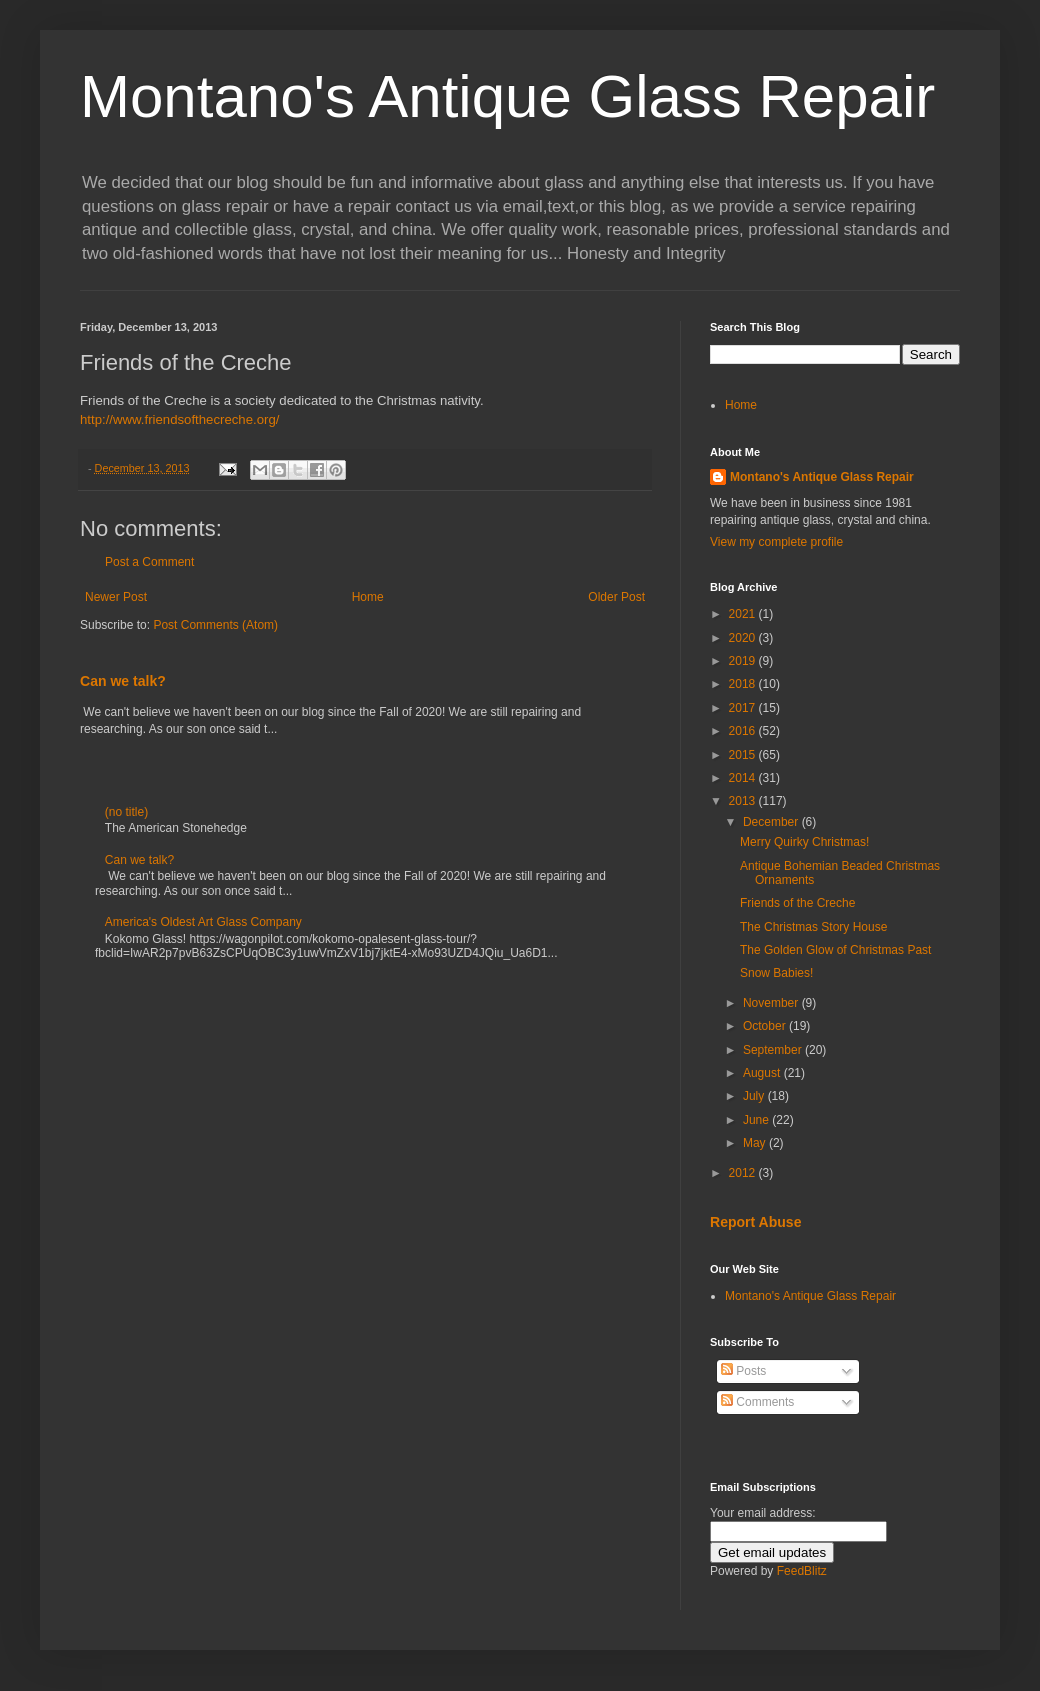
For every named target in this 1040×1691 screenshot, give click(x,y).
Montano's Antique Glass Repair (507, 96)
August (763, 1073)
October (766, 1026)
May (756, 1143)
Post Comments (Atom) (215, 625)
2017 (744, 708)
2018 (744, 684)
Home (368, 597)
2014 (744, 778)
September (774, 1050)
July (755, 1096)
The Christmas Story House (813, 927)
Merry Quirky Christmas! (804, 842)
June (757, 1120)
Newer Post (116, 597)
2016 (744, 731)
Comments (757, 1402)
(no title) (126, 812)
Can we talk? (123, 681)
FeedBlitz (802, 1571)
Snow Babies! (776, 973)
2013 (744, 801)
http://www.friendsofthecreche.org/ (179, 419)
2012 (744, 1173)
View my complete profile (776, 542)
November (772, 1003)
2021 (744, 614)
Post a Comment (149, 562)
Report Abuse (755, 1222)
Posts (743, 1371)
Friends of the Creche (797, 903)
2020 (744, 638)
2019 (744, 661)
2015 (744, 755)
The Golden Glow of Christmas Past (835, 950)
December (772, 822)
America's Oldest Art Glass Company (203, 922)
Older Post (616, 597)
